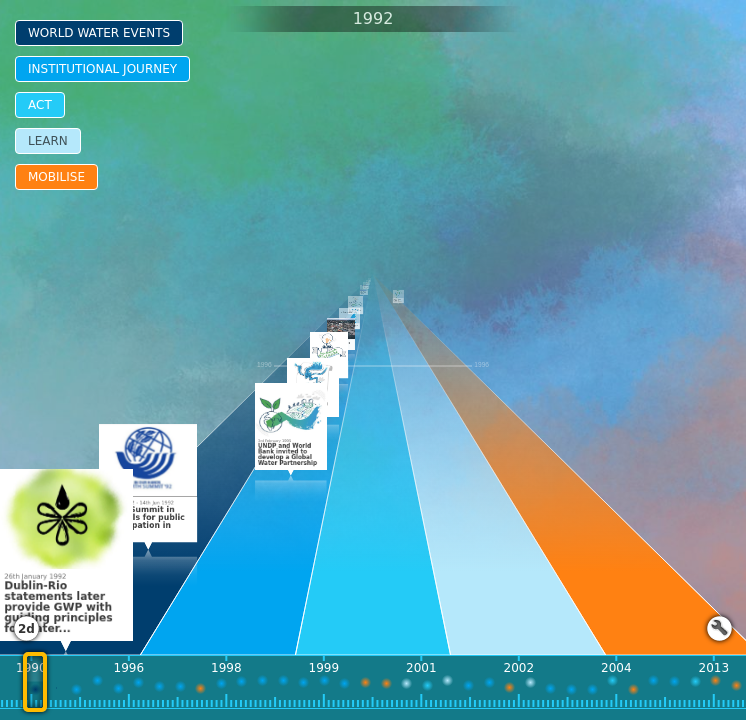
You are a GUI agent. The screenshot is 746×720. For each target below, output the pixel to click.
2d (26, 629)
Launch (719, 628)
